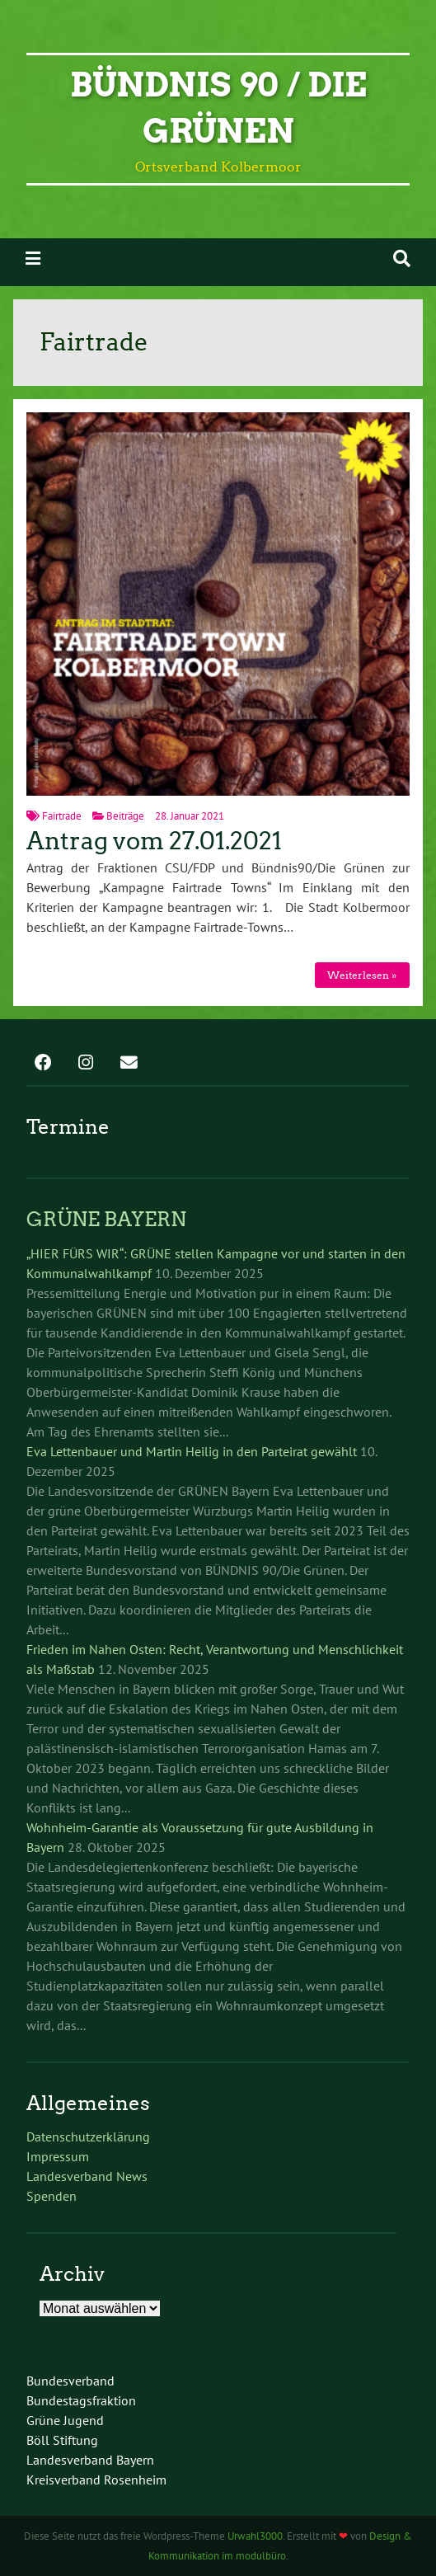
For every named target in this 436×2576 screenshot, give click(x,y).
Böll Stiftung (62, 2440)
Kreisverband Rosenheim (96, 2479)
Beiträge (125, 816)
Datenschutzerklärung (88, 2136)
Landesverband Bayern (90, 2459)
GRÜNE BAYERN (106, 1219)
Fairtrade (62, 816)
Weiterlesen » (361, 975)
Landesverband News (87, 2176)
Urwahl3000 (255, 2536)
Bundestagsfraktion (81, 2400)
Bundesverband (70, 2380)
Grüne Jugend (65, 2420)
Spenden (51, 2196)
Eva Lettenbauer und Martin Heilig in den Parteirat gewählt (191, 1451)
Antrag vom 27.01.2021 (154, 841)
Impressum (57, 2156)
